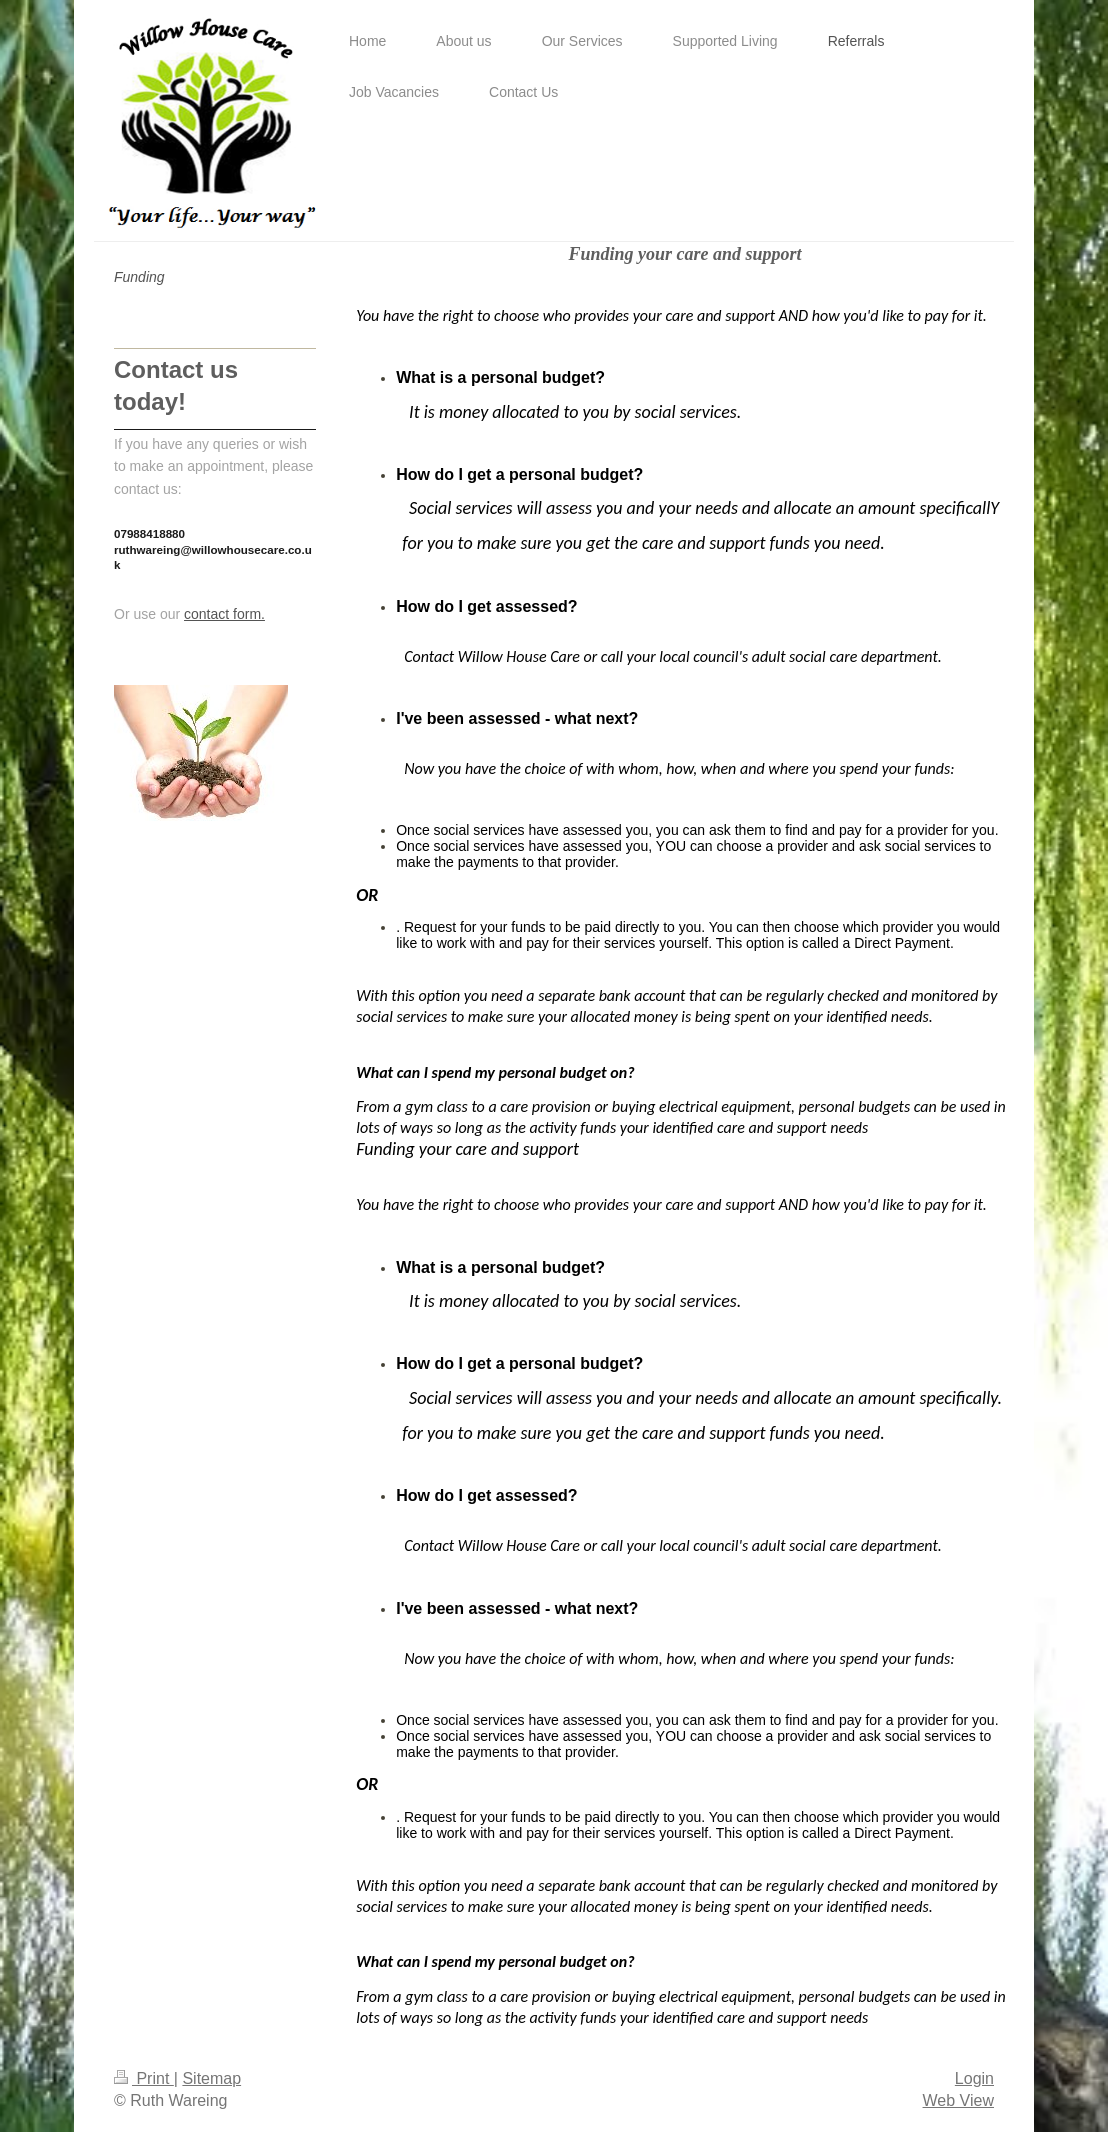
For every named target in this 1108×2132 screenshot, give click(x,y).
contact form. (224, 614)
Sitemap (211, 2078)
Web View (958, 2100)
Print (144, 2078)
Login (974, 2078)
